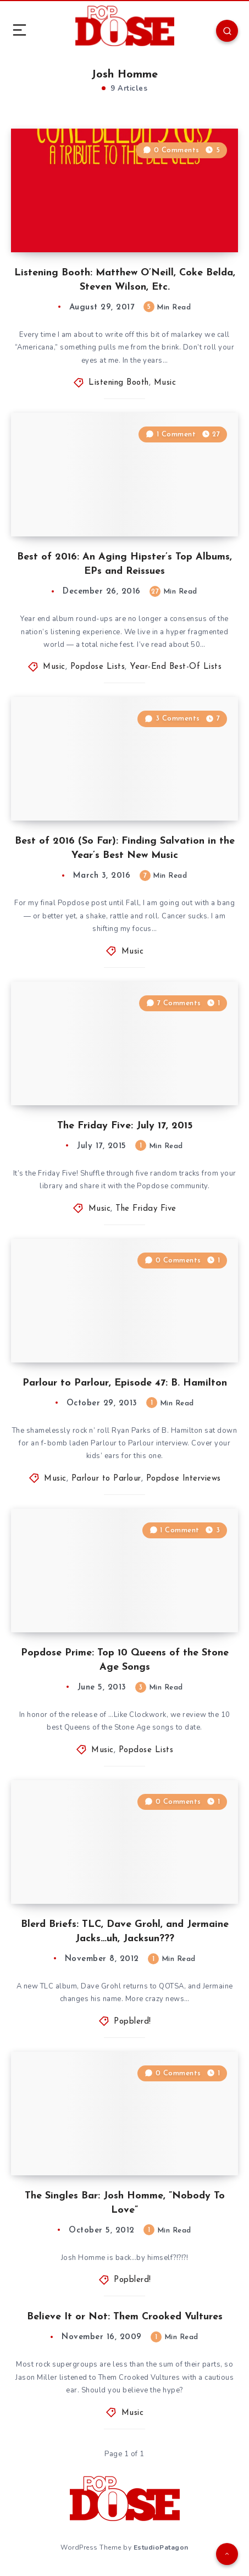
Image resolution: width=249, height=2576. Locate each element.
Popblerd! (132, 2022)
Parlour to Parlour (106, 1479)
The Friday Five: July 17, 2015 (124, 1126)
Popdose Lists (97, 667)
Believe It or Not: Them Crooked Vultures (125, 2317)
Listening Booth (118, 383)
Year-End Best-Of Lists (176, 667)
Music (165, 383)
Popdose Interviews (183, 1479)
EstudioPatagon (161, 2547)
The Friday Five (145, 1209)
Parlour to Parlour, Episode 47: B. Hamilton (125, 1383)
